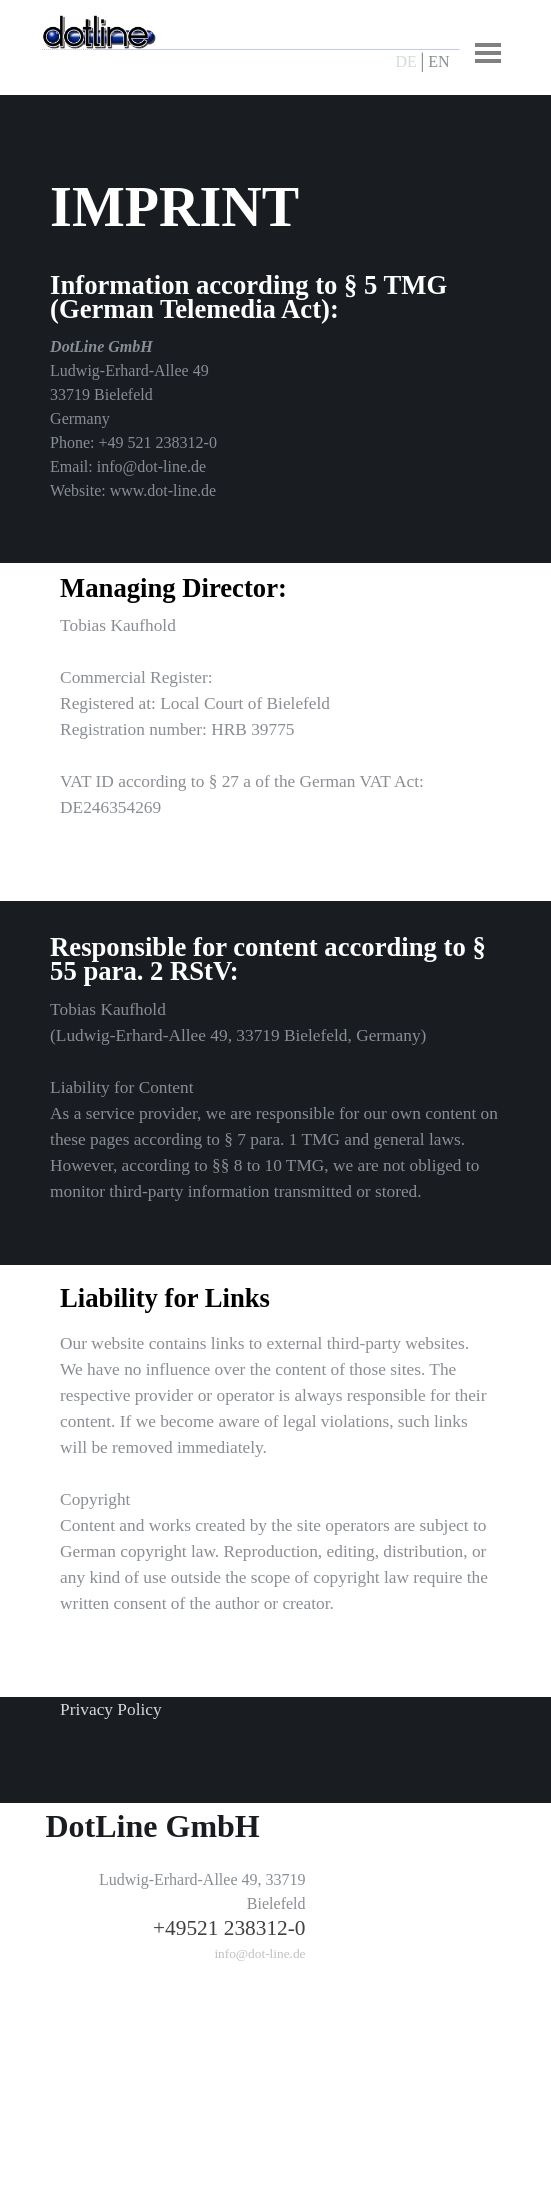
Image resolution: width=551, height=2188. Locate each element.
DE (406, 61)
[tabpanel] (427, 62)
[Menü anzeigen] (488, 52)
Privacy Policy (111, 1709)
